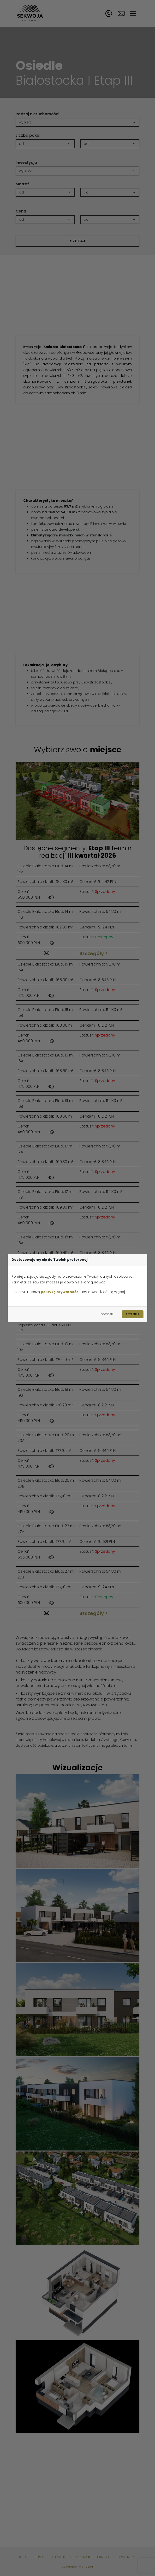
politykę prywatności (60, 1291)
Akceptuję (133, 1314)
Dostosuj (107, 1314)
